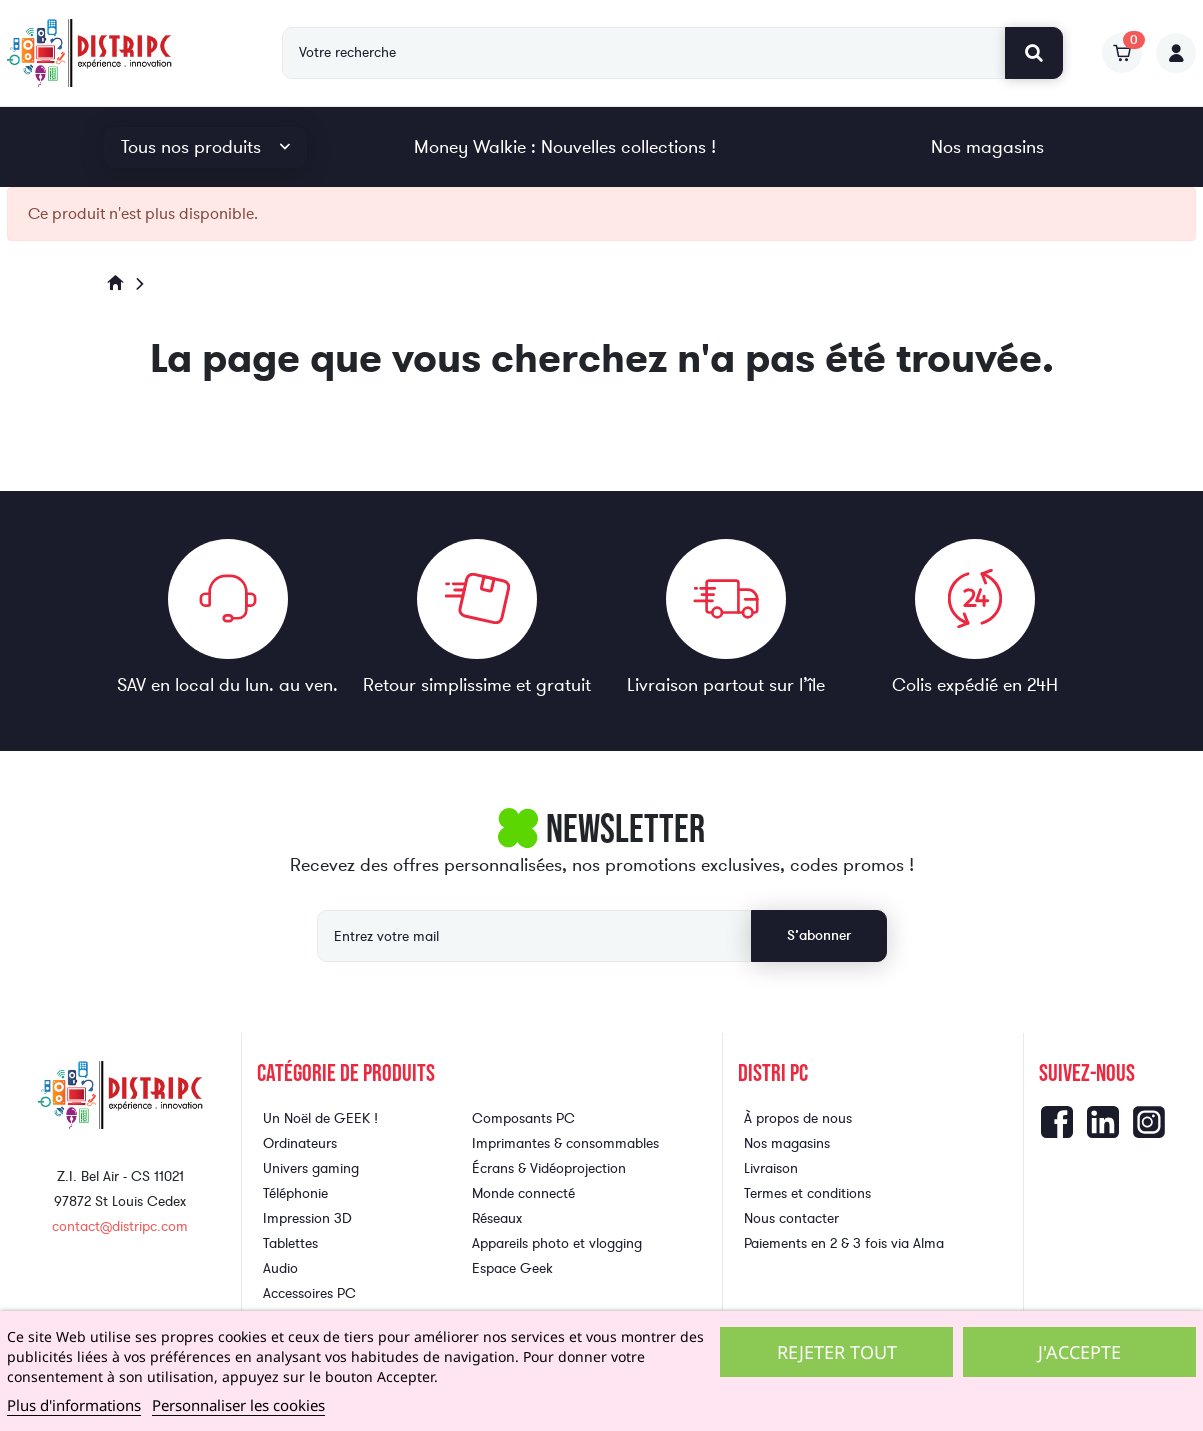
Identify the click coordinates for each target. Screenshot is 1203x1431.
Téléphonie (295, 1193)
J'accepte (1079, 1352)
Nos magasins (987, 147)
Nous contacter (791, 1218)
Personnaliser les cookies (238, 1405)
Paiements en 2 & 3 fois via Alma (844, 1243)
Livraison (771, 1168)
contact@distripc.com (120, 1226)
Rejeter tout (837, 1352)
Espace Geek (512, 1268)
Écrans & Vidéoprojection (549, 1168)
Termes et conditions (807, 1193)
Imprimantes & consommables (565, 1143)
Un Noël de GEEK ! (320, 1118)
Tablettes (290, 1243)
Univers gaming (311, 1168)
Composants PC (523, 1118)
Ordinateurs (300, 1143)
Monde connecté (523, 1193)
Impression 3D (307, 1218)
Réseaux (497, 1218)
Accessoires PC (309, 1293)
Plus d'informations (74, 1405)
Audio (280, 1268)
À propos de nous (798, 1118)
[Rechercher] (644, 53)
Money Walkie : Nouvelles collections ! (565, 147)
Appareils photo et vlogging (557, 1243)
